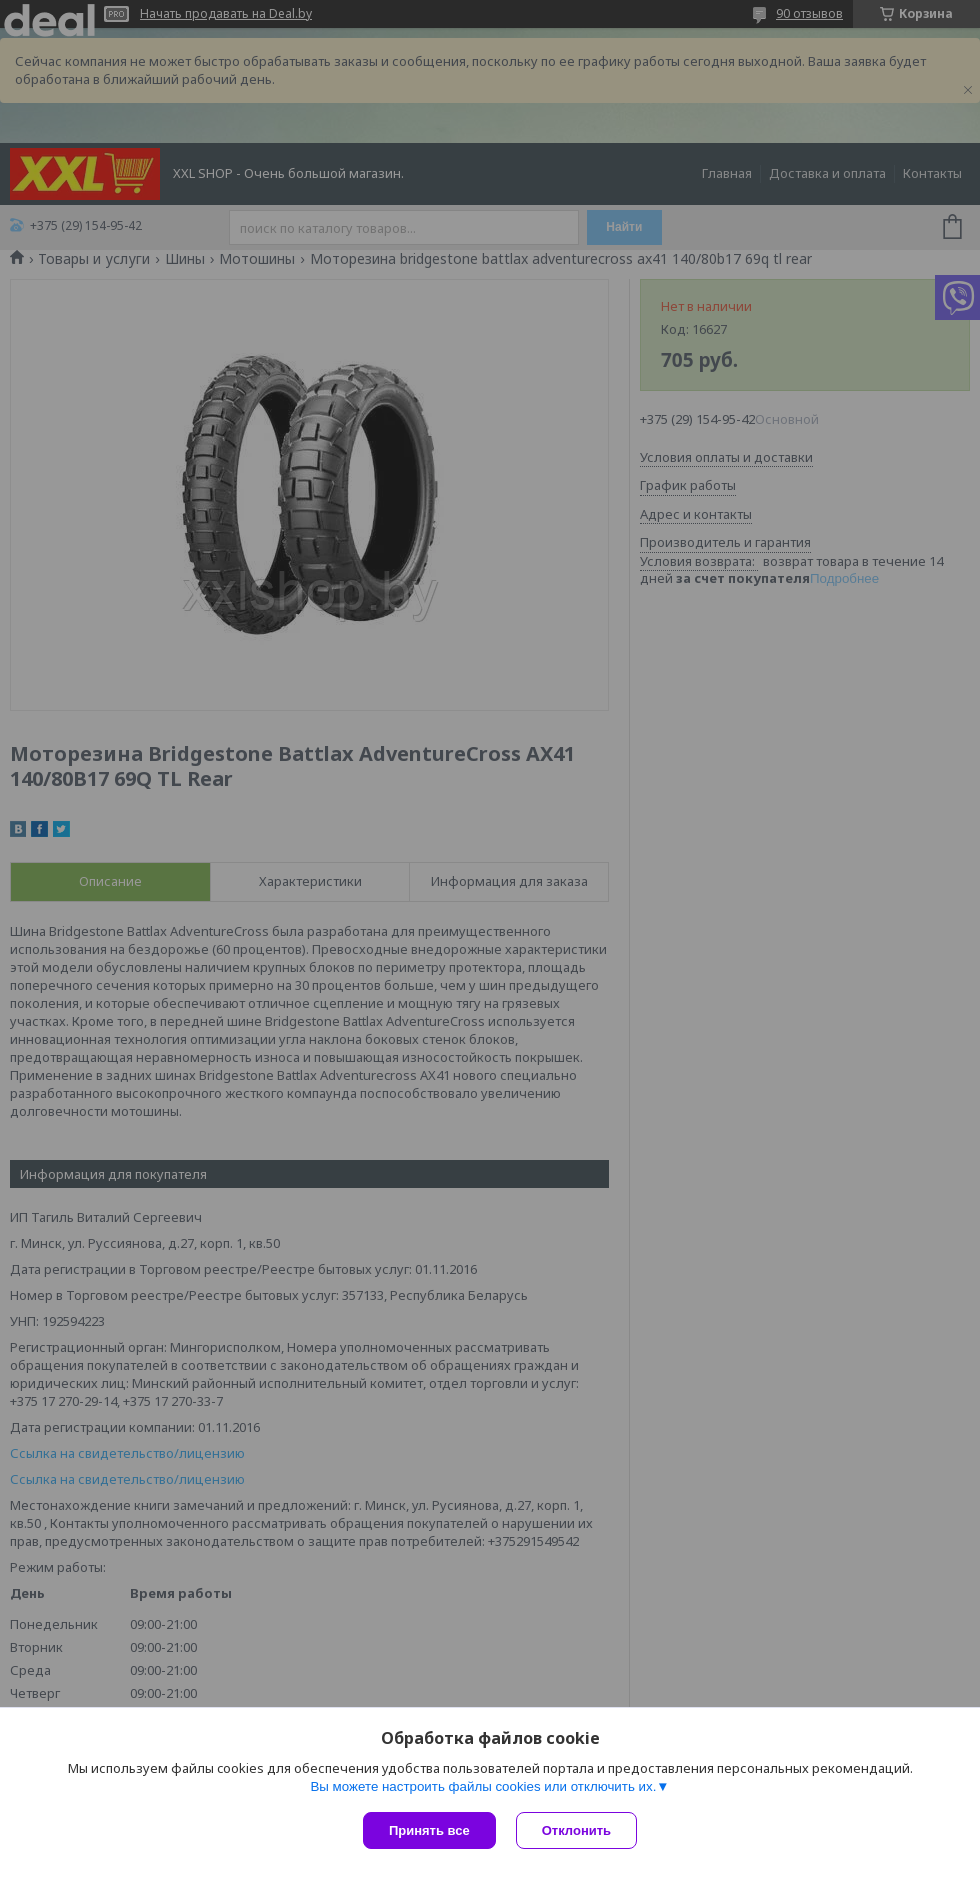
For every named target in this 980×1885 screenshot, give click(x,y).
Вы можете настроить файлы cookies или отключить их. (483, 1786)
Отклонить (576, 1830)
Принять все (429, 1830)
